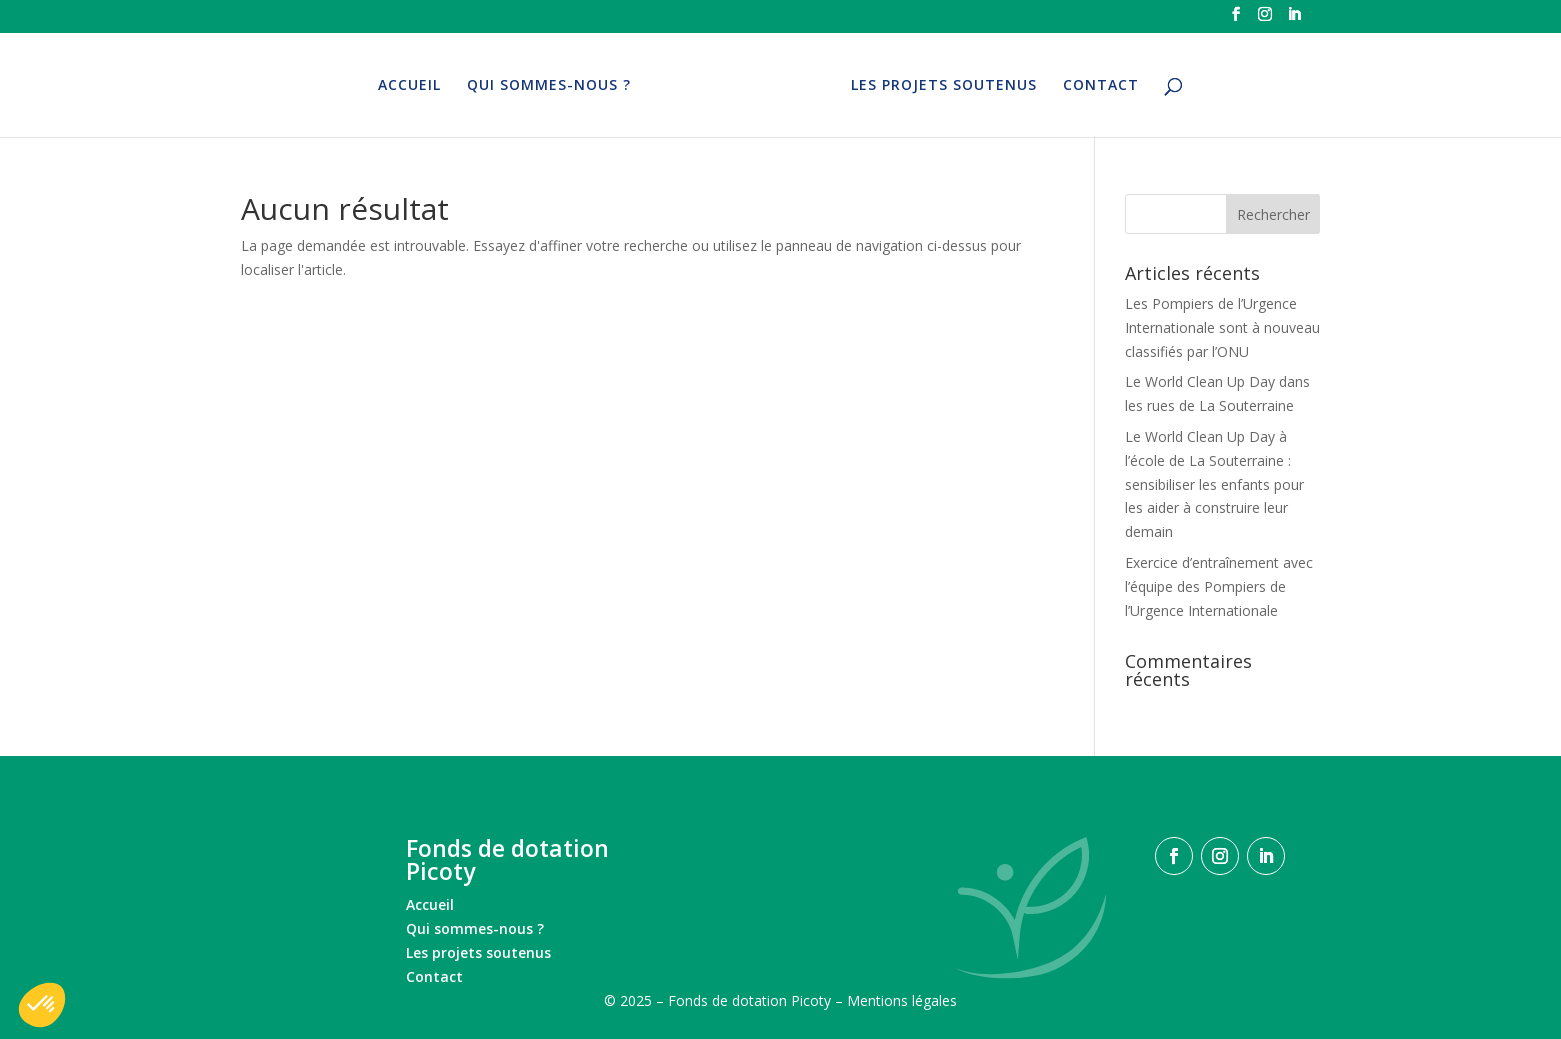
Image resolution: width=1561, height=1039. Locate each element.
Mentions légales (902, 1000)
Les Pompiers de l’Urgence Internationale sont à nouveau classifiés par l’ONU (1222, 327)
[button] (42, 1005)
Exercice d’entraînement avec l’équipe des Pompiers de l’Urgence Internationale (1219, 586)
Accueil (430, 904)
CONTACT (1099, 86)
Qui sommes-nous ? (475, 928)
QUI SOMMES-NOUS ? (551, 86)
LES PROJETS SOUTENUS (942, 86)
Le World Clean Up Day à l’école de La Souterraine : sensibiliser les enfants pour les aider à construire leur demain (1214, 484)
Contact (434, 976)
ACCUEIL (411, 86)
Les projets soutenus (478, 952)
